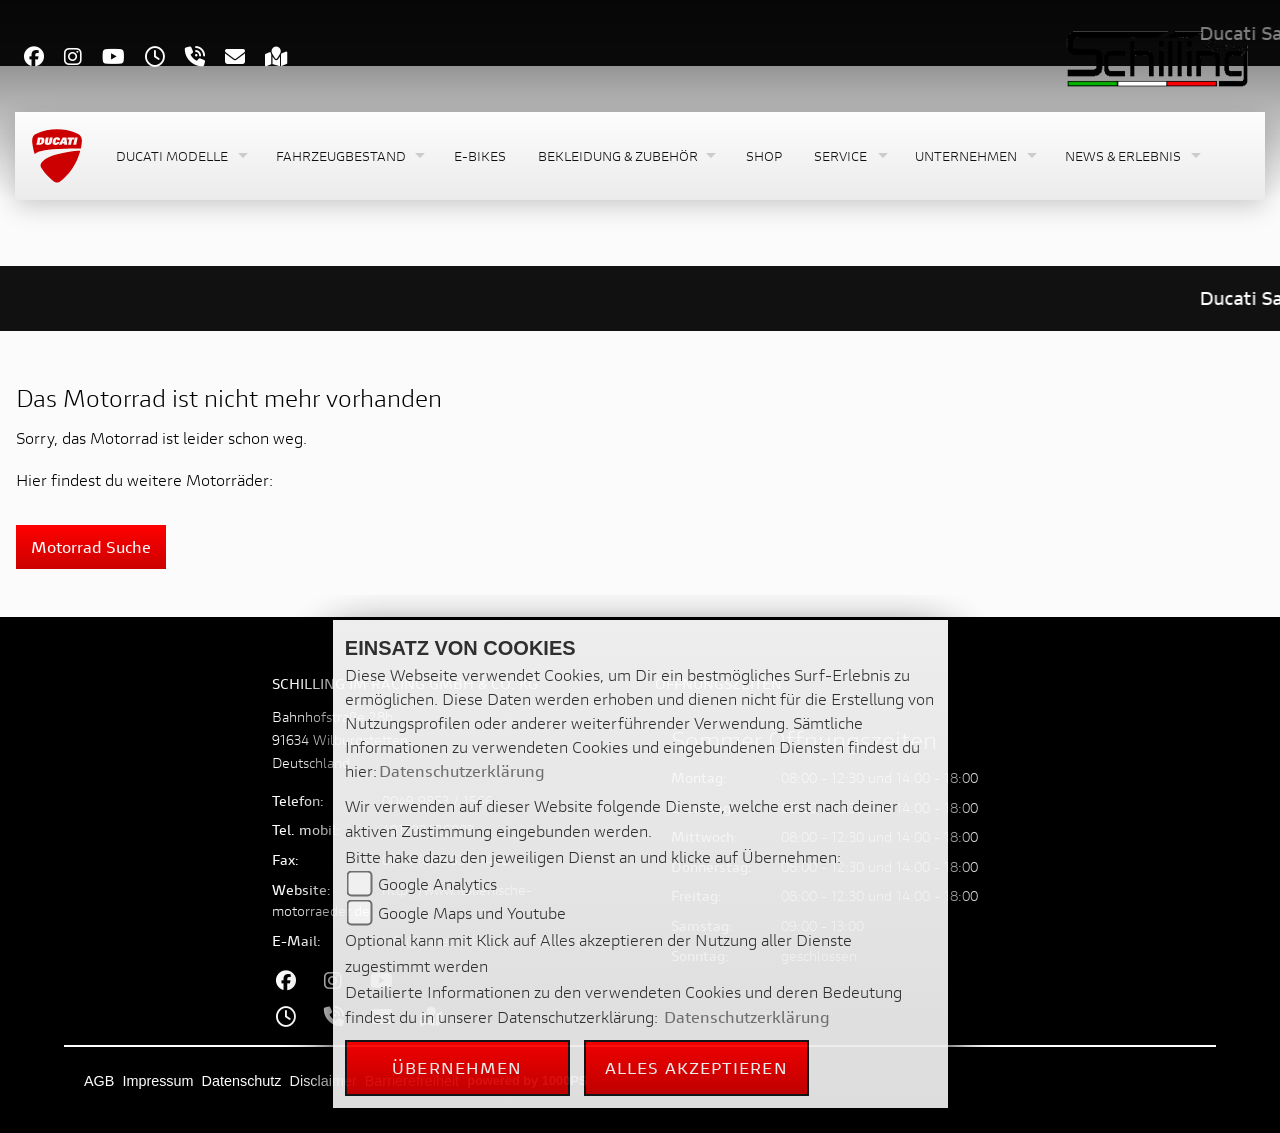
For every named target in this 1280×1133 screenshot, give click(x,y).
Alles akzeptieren (696, 1067)
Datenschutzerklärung (462, 770)
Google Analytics (437, 883)
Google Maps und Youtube (472, 912)
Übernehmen (457, 1067)
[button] (180, 156)
